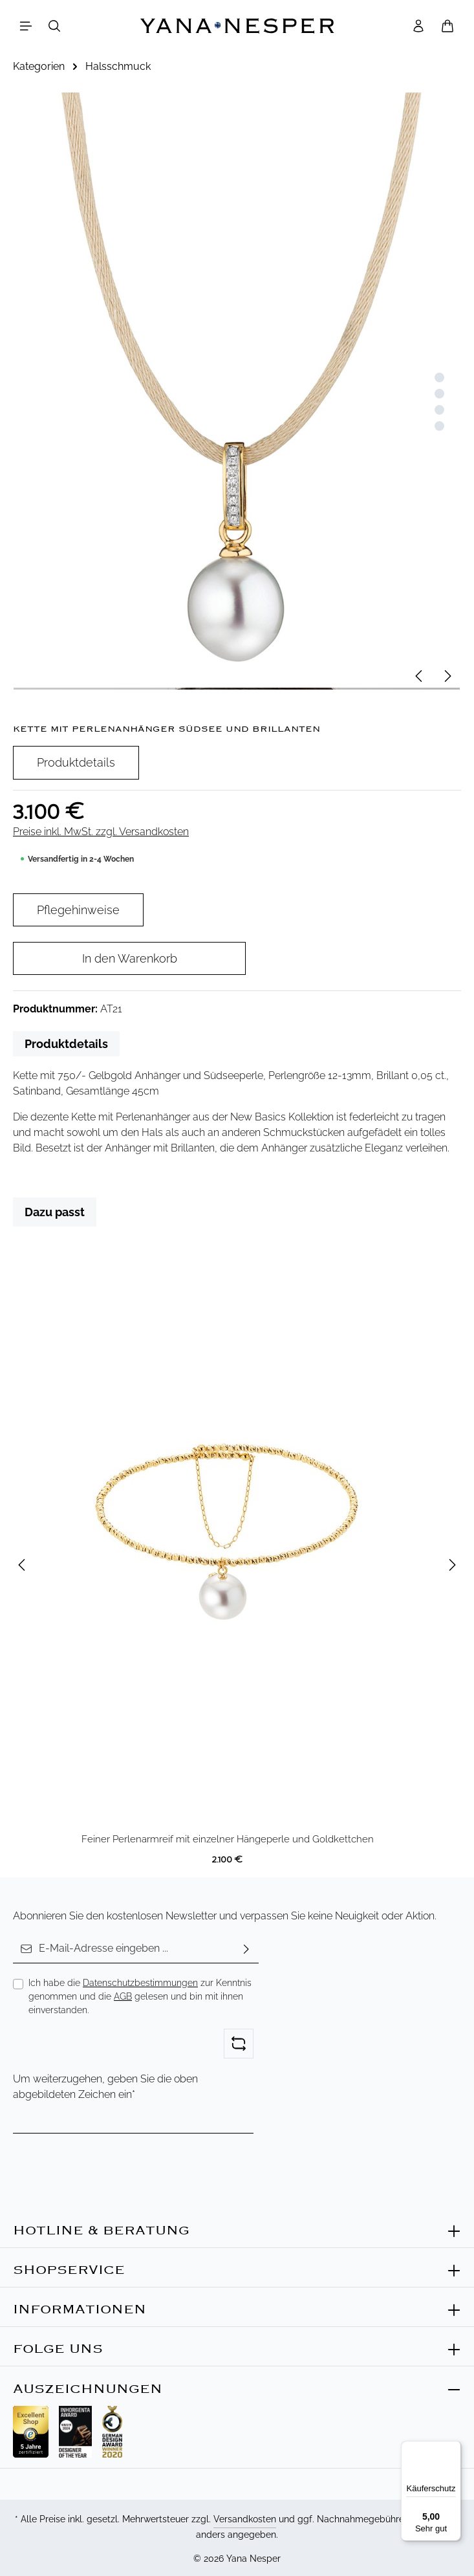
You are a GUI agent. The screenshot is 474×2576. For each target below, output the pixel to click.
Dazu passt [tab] (55, 1212)
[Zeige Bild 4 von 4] (439, 426)
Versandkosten (244, 2519)
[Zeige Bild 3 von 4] (439, 410)
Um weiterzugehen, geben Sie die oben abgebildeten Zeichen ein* (105, 2087)
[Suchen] (54, 26)
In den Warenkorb (129, 958)
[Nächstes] (446, 676)
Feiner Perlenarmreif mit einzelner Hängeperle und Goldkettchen (227, 1839)
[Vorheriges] (419, 676)
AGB (123, 1996)
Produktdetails (76, 762)
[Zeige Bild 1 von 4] (439, 377)
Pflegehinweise (78, 910)
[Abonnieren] (246, 1948)
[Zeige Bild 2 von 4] (439, 393)
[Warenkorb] (447, 26)
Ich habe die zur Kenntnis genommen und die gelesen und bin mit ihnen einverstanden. (140, 1996)
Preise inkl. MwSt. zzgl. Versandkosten (101, 831)
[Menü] (26, 26)
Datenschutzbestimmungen (140, 1983)
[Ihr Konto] (418, 26)
